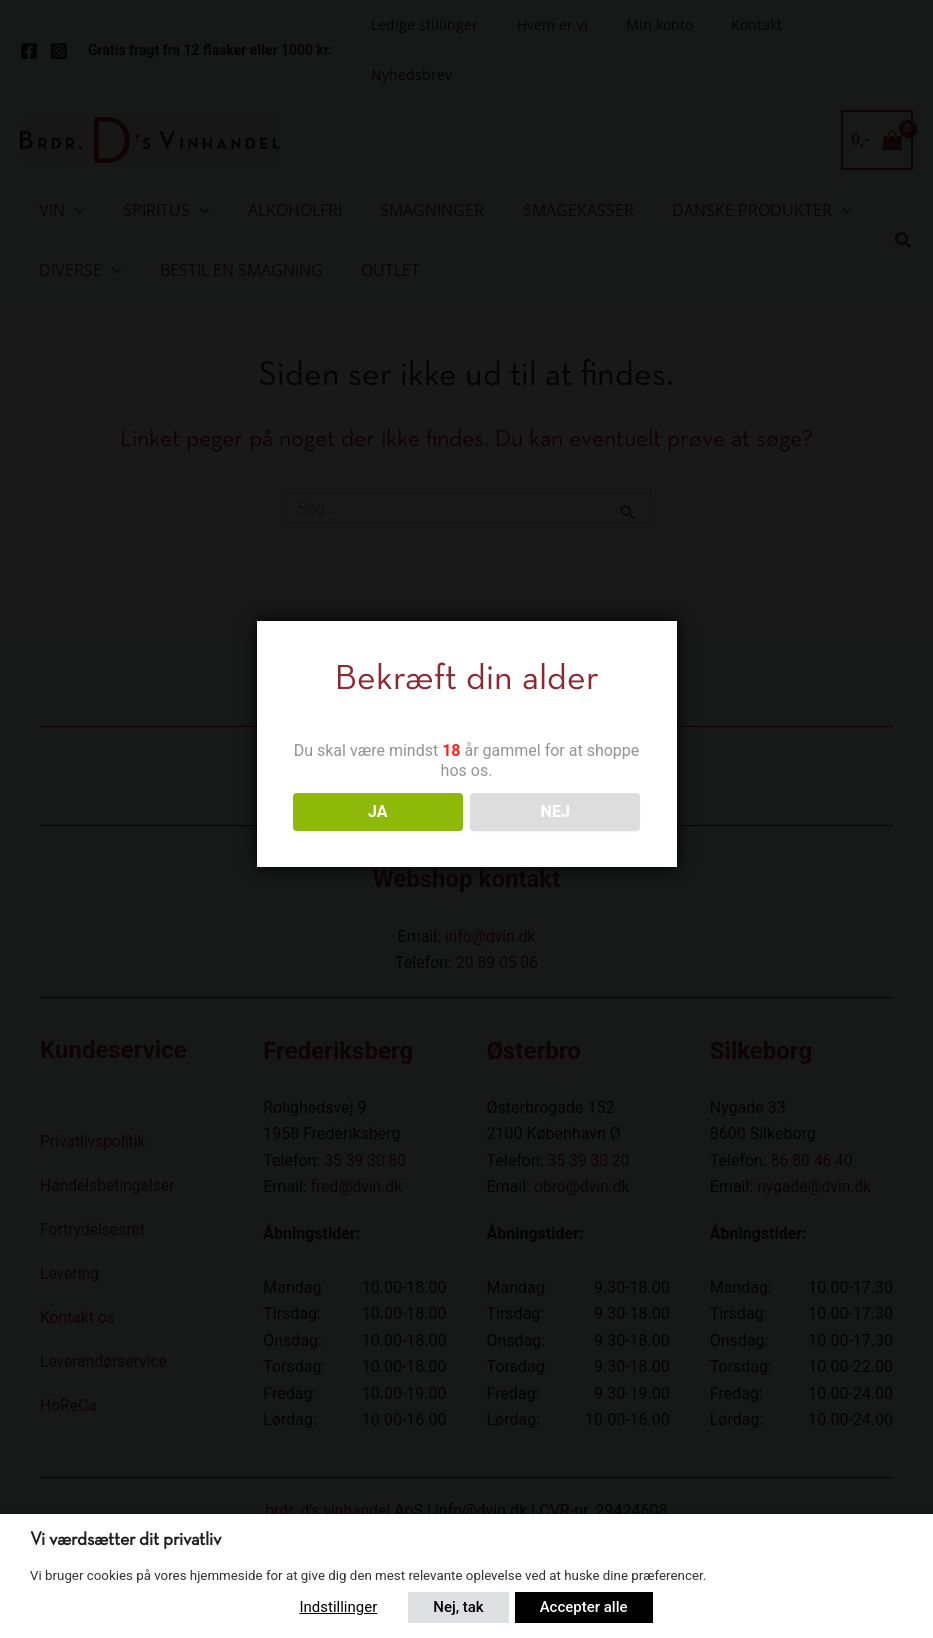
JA (378, 811)
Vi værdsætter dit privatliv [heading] (125, 1543)
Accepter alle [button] (585, 1607)
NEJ (555, 811)
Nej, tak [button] (457, 1607)
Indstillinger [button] (335, 1607)
